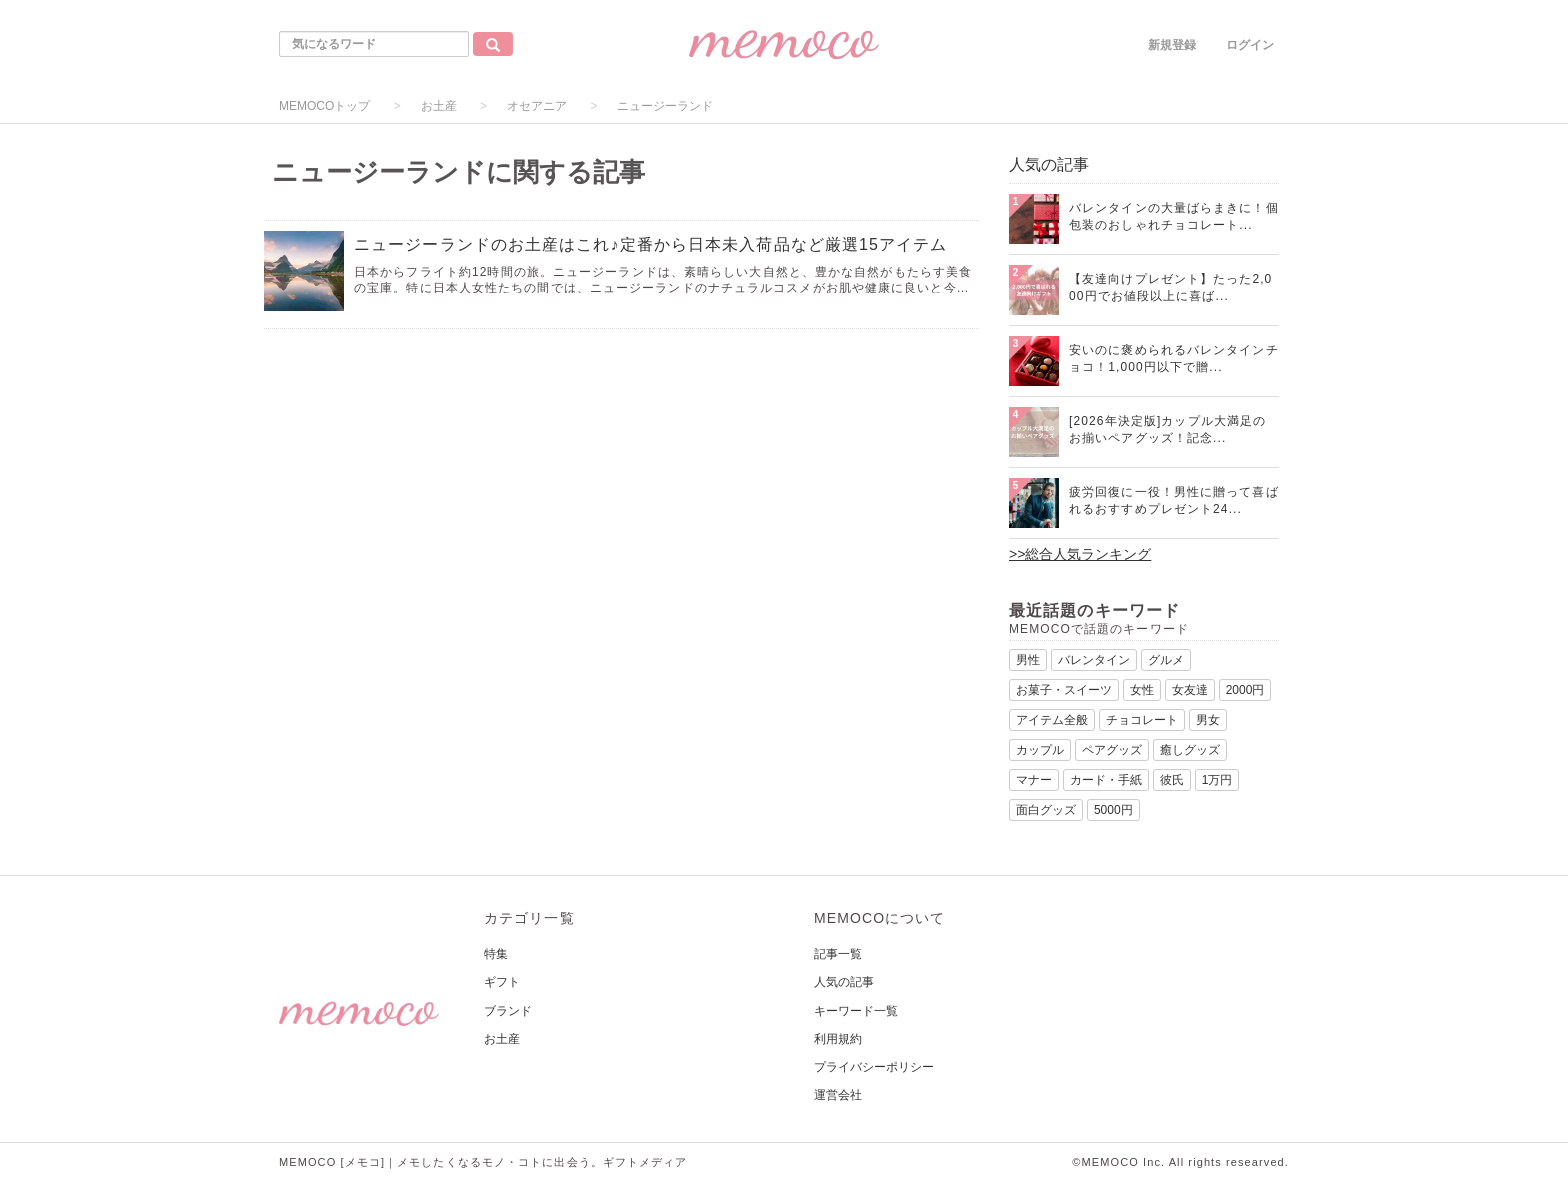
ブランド (508, 1011)
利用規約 (838, 1039)
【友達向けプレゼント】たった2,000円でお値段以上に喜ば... (1170, 287)
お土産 (439, 106)
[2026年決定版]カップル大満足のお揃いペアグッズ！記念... (1167, 429)
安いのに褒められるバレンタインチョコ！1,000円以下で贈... (1174, 358)
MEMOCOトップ (324, 106)
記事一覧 (838, 954)
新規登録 (1172, 45)
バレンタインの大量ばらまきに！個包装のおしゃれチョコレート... (1174, 216)
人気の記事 (844, 982)
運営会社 (838, 1095)
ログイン (1250, 45)
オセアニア (537, 106)
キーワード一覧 (856, 1011)
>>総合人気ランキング (1080, 554)
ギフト (502, 982)
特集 (496, 954)
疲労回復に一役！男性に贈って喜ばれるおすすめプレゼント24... (1174, 500)
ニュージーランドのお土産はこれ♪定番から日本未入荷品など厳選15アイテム (650, 244)
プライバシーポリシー (874, 1067)
